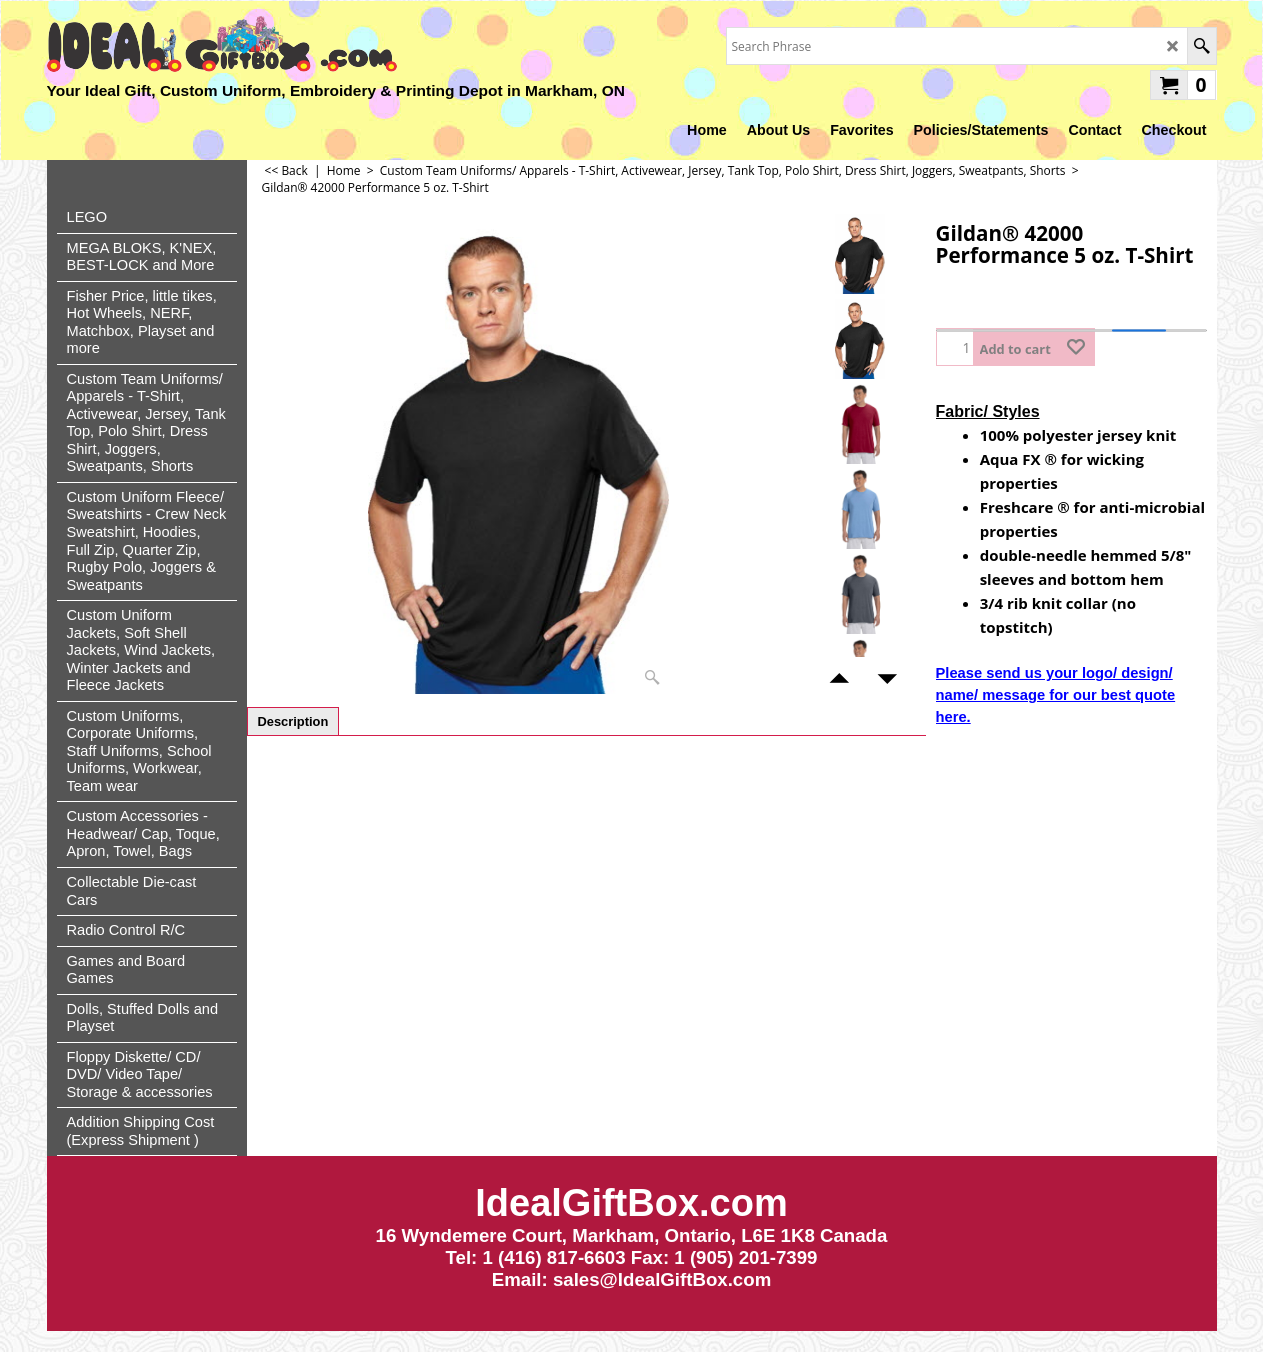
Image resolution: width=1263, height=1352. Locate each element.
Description (293, 721)
